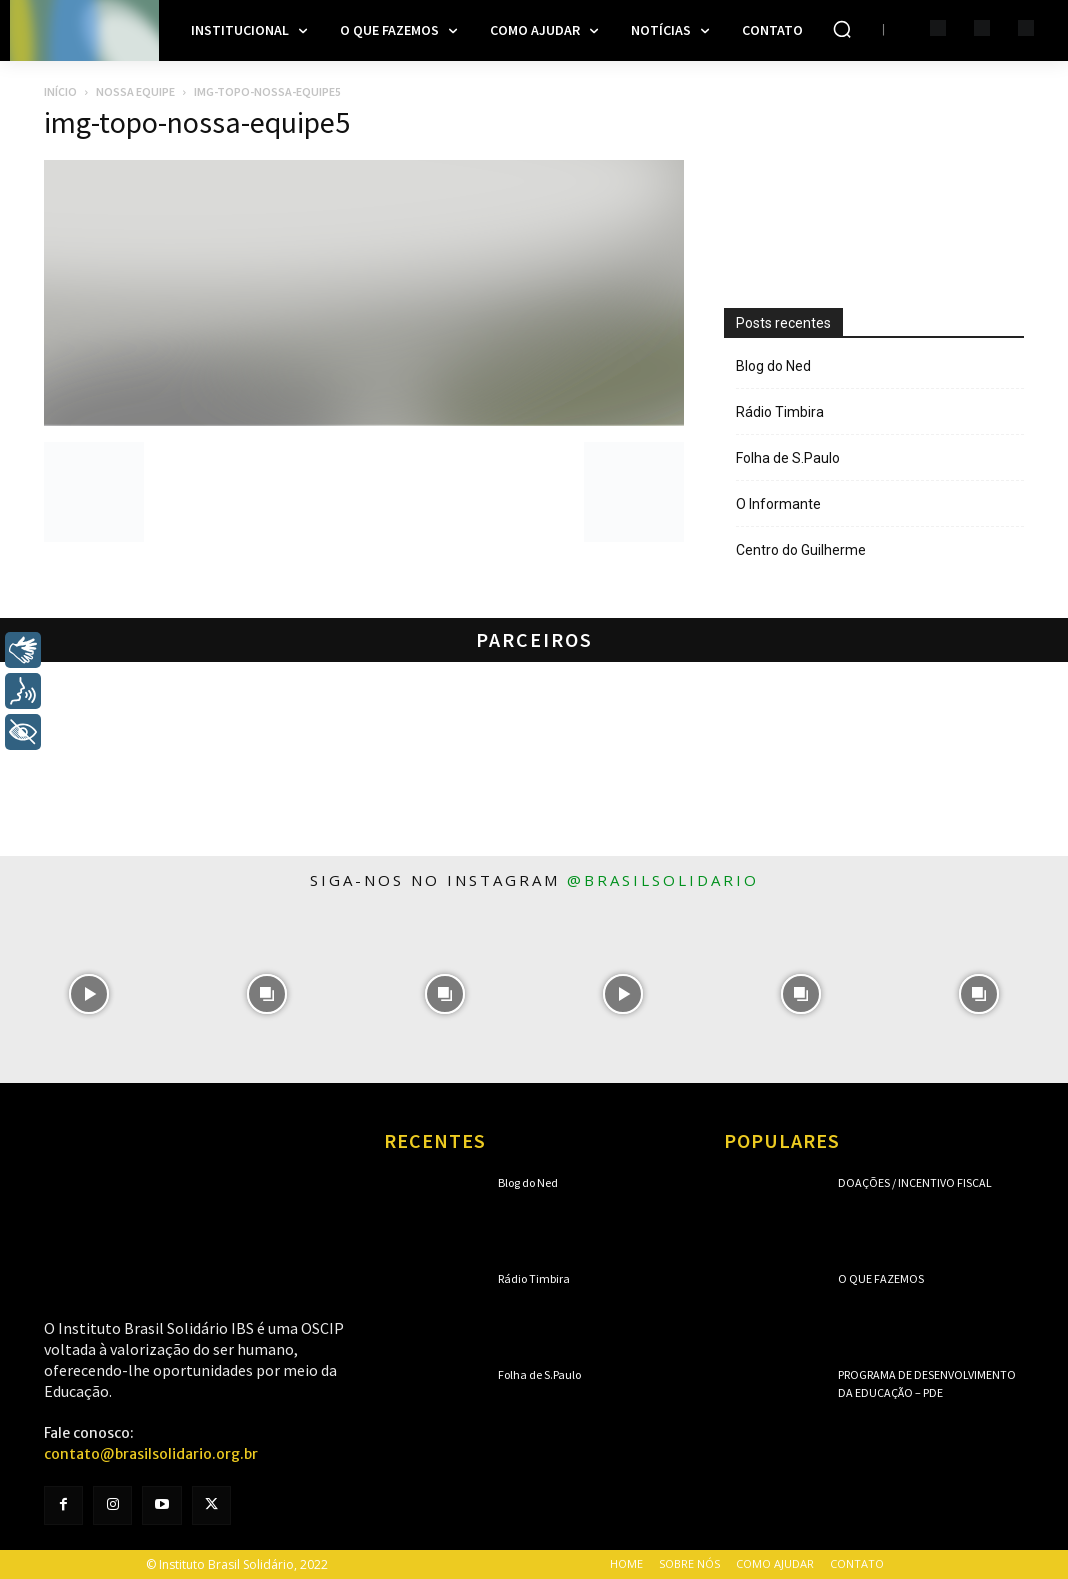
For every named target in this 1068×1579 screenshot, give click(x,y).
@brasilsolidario (663, 880)
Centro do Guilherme (801, 550)
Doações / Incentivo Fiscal (915, 1182)
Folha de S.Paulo (788, 458)
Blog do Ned (773, 366)
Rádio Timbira (780, 412)
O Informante (778, 504)
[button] (842, 29)
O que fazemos (881, 1278)
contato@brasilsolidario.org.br (151, 1454)
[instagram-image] (89, 994)
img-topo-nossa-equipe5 (197, 122)
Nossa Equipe (135, 91)
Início (60, 91)
